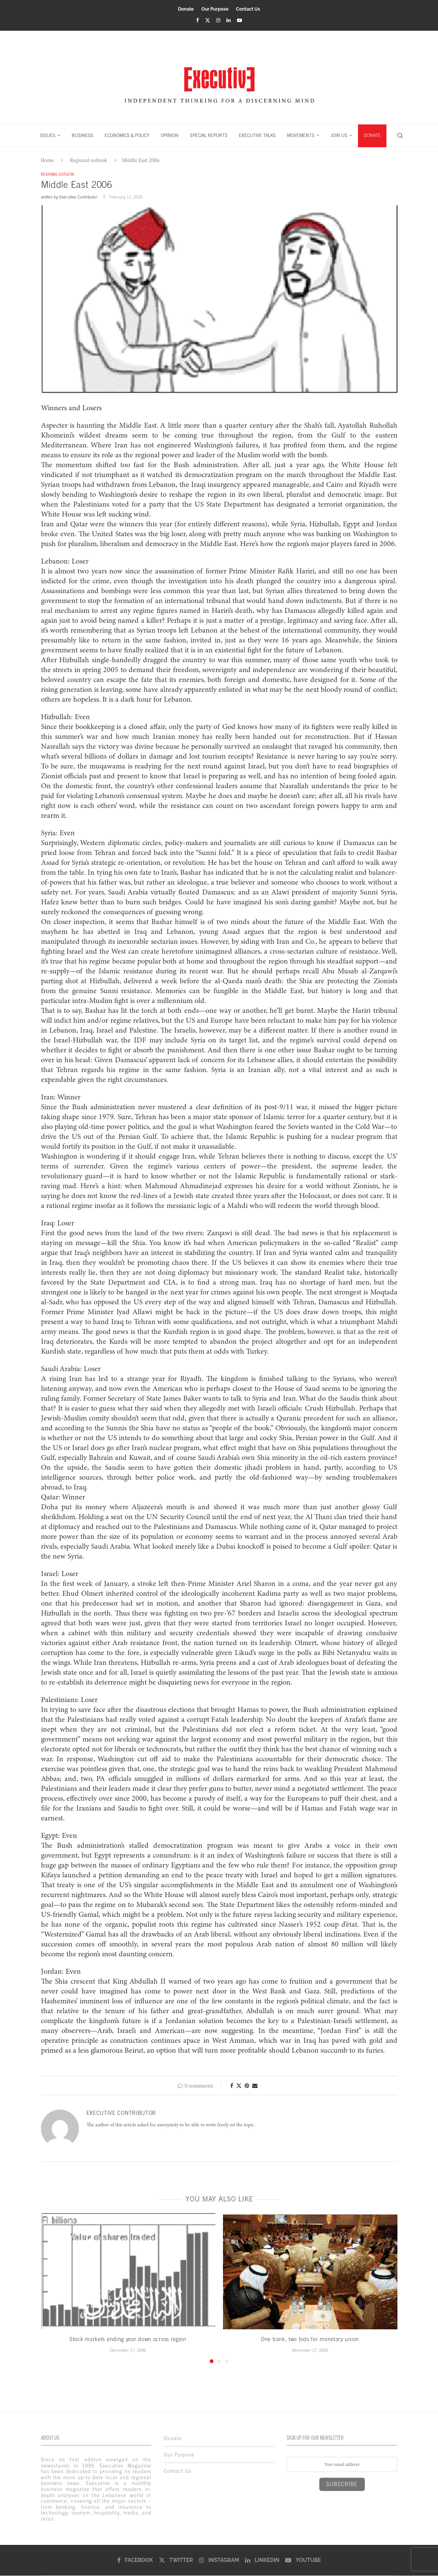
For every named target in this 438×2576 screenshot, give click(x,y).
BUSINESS (82, 135)
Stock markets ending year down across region (128, 2340)
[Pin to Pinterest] (247, 2086)
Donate (186, 9)
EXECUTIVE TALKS (257, 135)
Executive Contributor (78, 197)
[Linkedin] (228, 20)
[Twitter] (207, 20)
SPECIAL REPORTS (209, 135)
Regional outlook (88, 160)
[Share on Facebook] (231, 2086)
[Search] (400, 135)
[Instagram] (218, 20)
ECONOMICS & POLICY (127, 135)
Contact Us (248, 9)
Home (47, 160)
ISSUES (47, 135)
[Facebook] (197, 20)
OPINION (170, 135)
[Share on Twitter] (239, 2086)
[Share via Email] (254, 2086)
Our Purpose (214, 9)
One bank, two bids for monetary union (310, 2340)
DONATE (372, 135)
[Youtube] (239, 20)
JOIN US (339, 135)
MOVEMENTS (300, 135)
